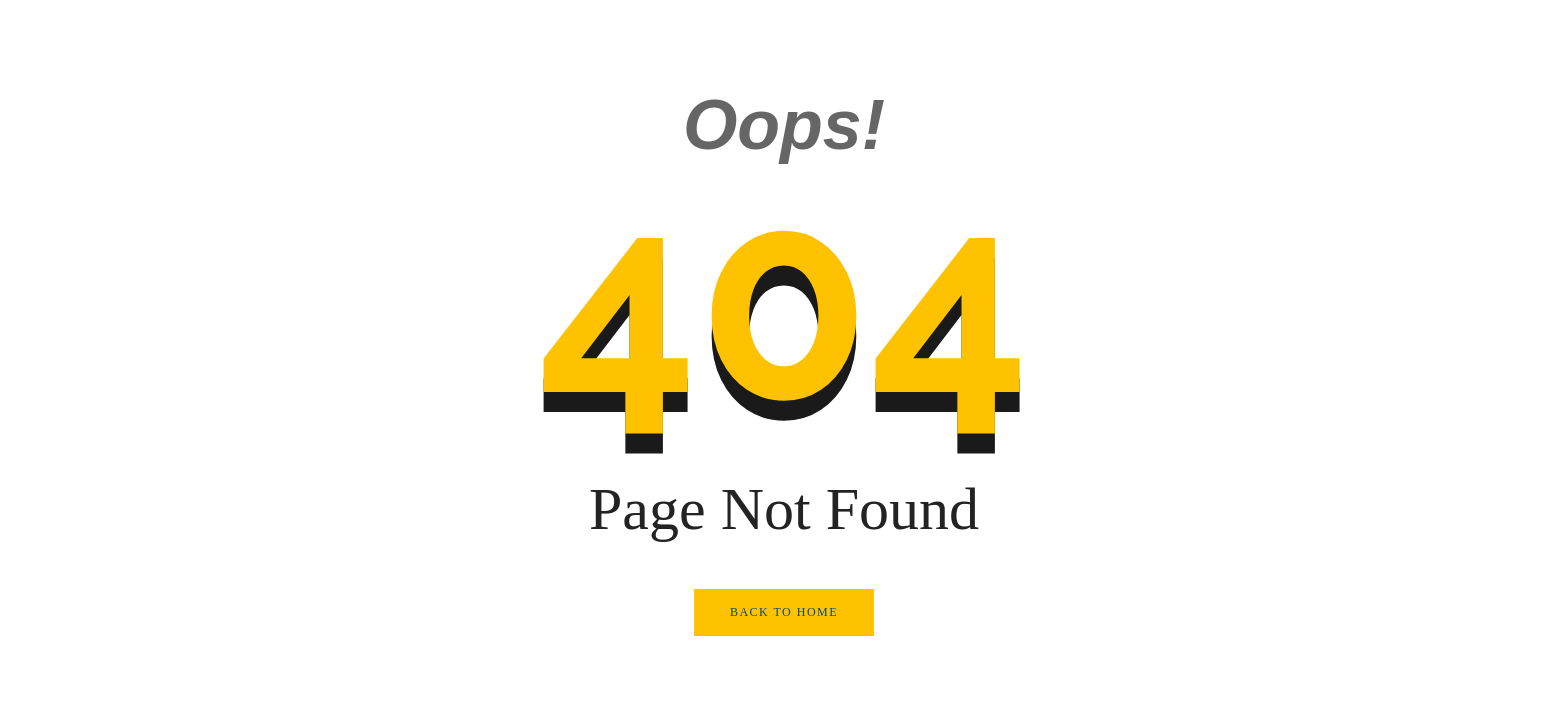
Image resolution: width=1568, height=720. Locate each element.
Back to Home (784, 612)
